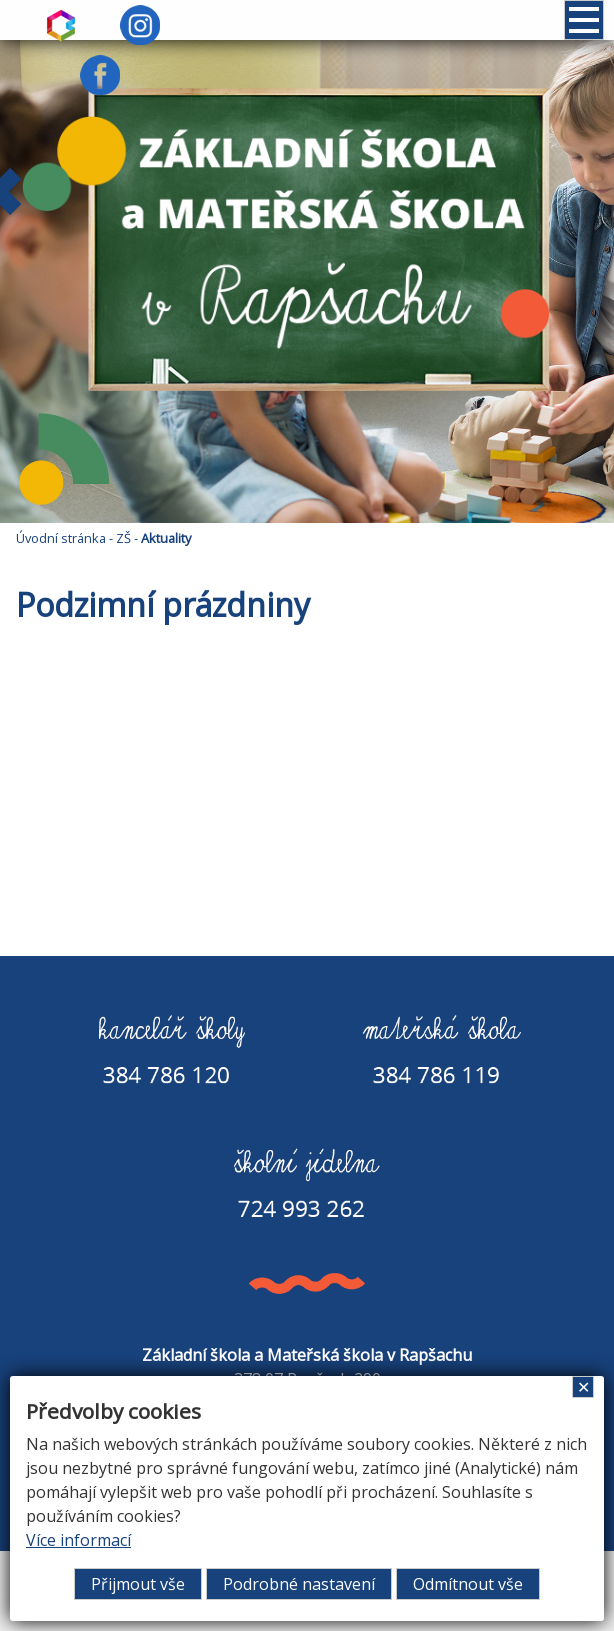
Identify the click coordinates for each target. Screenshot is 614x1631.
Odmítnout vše (468, 1584)
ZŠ (123, 538)
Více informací (78, 1540)
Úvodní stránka (61, 538)
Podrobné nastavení (299, 1584)
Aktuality (166, 538)
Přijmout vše (138, 1584)
